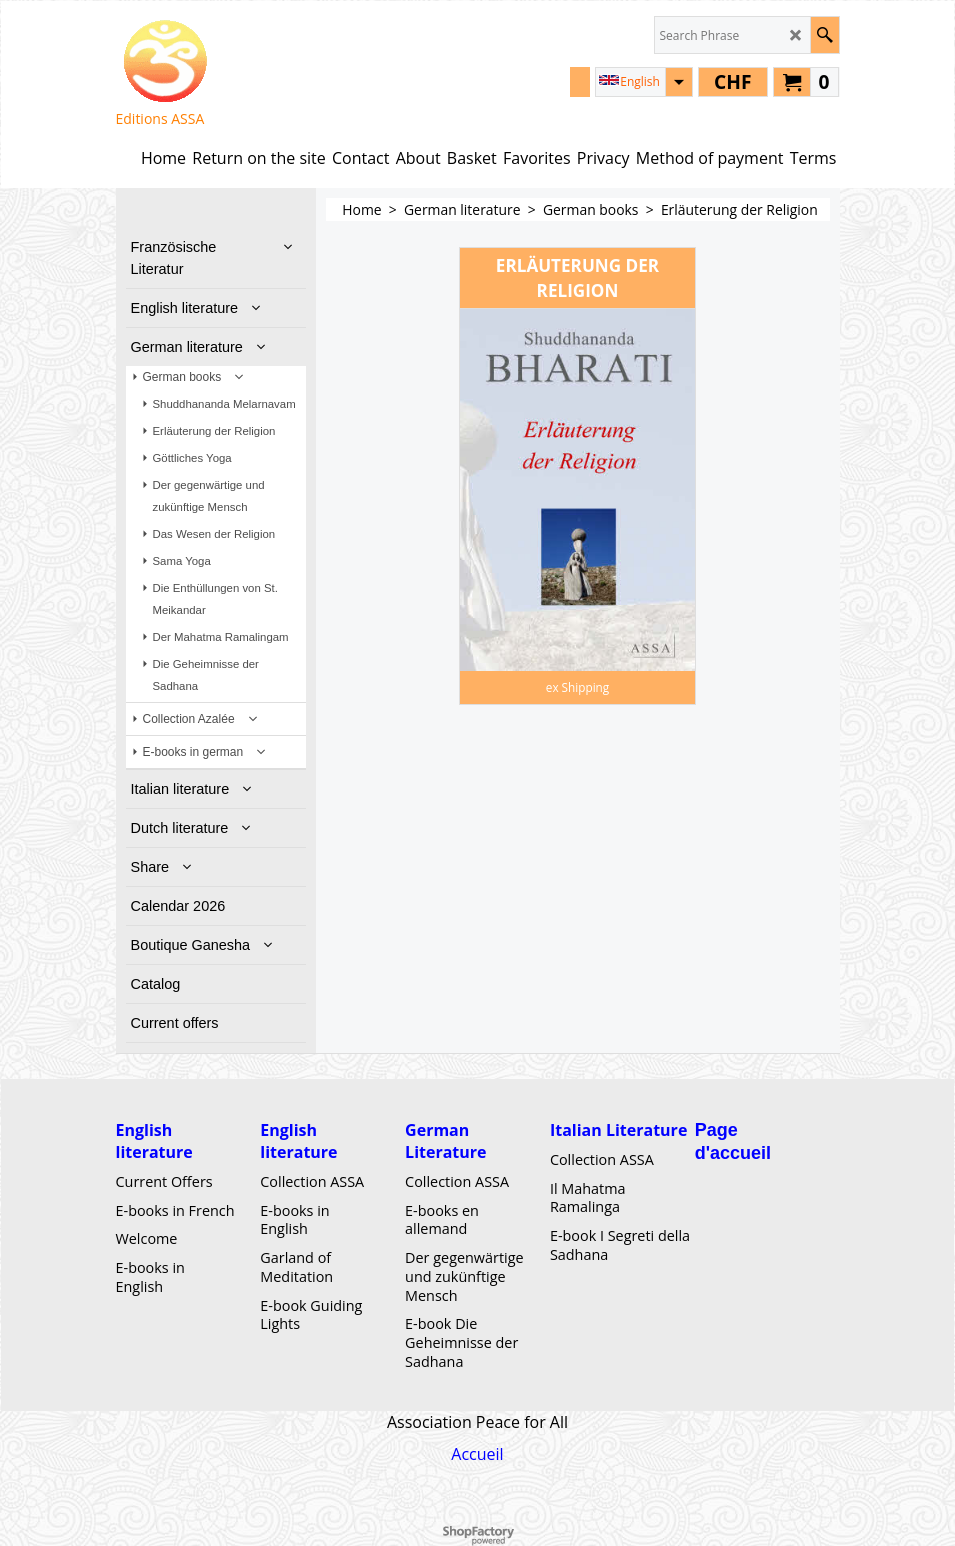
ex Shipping (577, 687)
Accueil (477, 1454)
